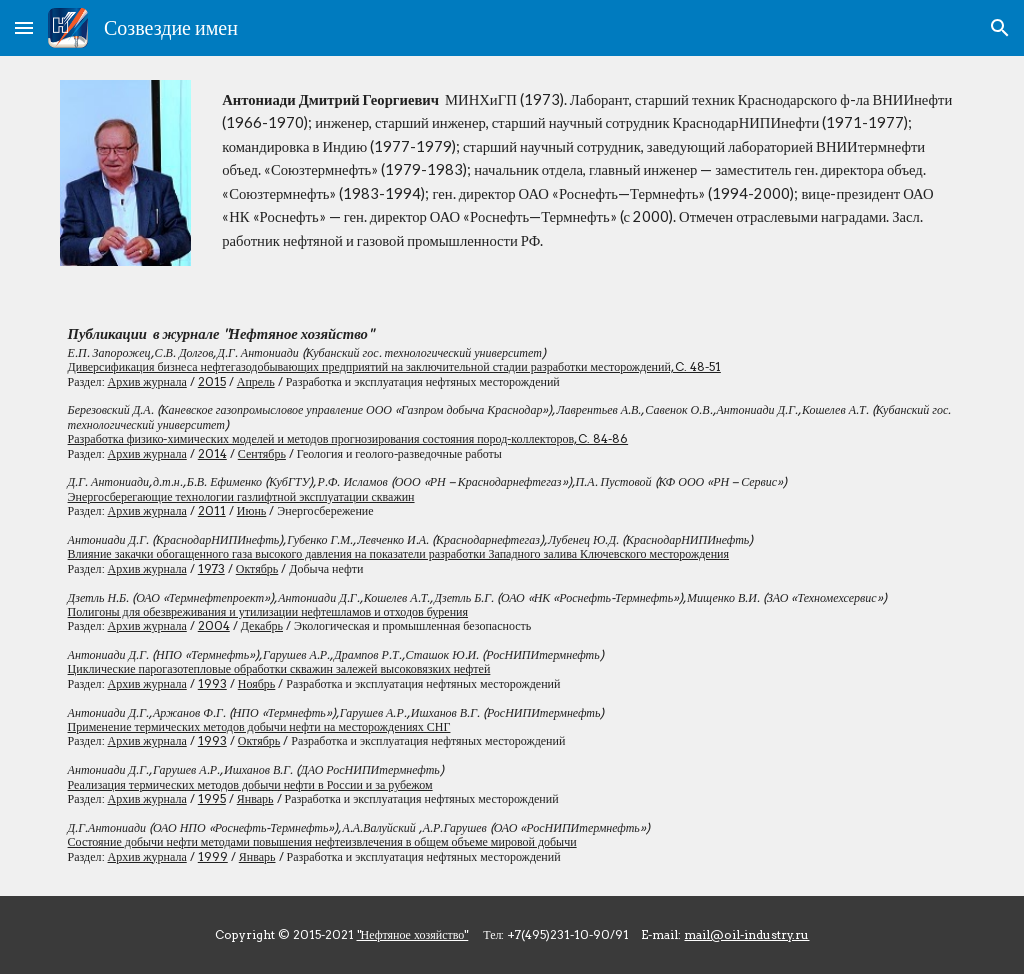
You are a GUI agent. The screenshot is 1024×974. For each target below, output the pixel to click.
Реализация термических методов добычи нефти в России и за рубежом (250, 784)
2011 (212, 510)
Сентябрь (262, 453)
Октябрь (257, 568)
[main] (589, 170)
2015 (212, 381)
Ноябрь (257, 683)
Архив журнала (147, 381)
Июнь (252, 510)
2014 (212, 453)
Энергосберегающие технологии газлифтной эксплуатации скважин (241, 496)
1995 (212, 798)
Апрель (256, 381)
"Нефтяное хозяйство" (413, 934)
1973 (211, 568)
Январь (255, 798)
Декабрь (262, 625)
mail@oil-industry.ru (746, 934)
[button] (24, 27)
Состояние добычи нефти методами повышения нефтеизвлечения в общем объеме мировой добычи (322, 841)
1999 (213, 856)
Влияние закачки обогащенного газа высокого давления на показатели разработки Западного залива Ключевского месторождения (398, 553)
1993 (212, 683)
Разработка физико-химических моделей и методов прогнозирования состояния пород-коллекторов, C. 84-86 (348, 438)
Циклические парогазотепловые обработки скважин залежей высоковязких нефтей (279, 668)
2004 (214, 625)
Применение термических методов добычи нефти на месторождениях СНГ (259, 726)
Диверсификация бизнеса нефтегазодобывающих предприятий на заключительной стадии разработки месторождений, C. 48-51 (394, 366)
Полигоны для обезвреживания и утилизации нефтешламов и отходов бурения (268, 611)
